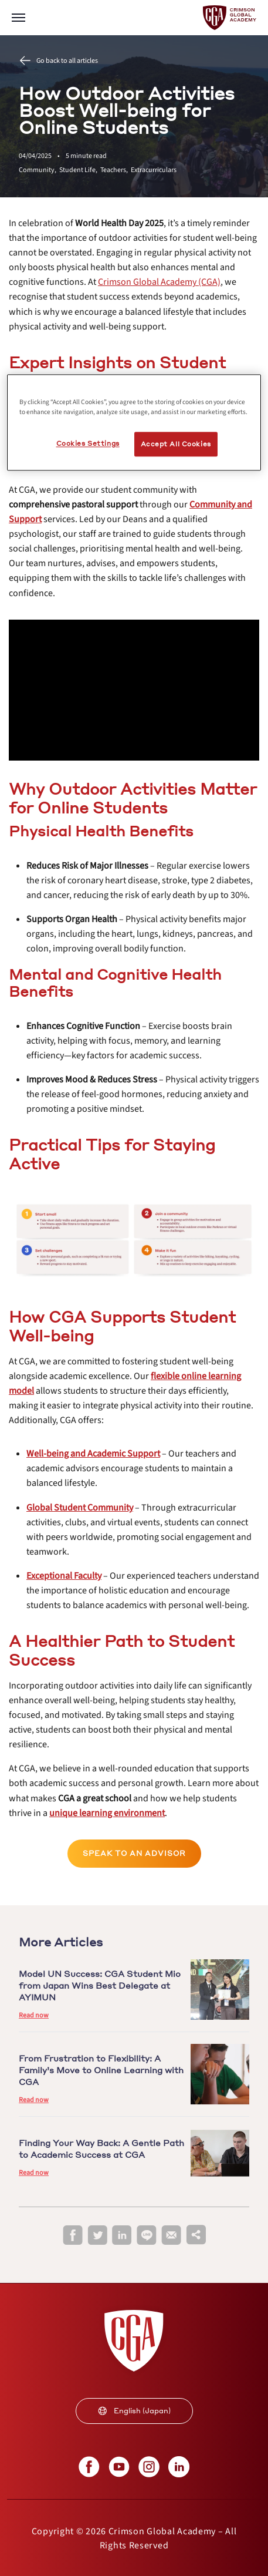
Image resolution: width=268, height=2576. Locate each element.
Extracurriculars (154, 170)
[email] (171, 2235)
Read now (34, 2015)
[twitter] (97, 2235)
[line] (147, 2235)
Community (39, 170)
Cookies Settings (88, 443)
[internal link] (159, 281)
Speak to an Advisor (134, 1853)
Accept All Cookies (176, 443)
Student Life (79, 170)
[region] (133, 422)
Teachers (115, 170)
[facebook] (73, 2235)
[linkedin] (122, 2235)
